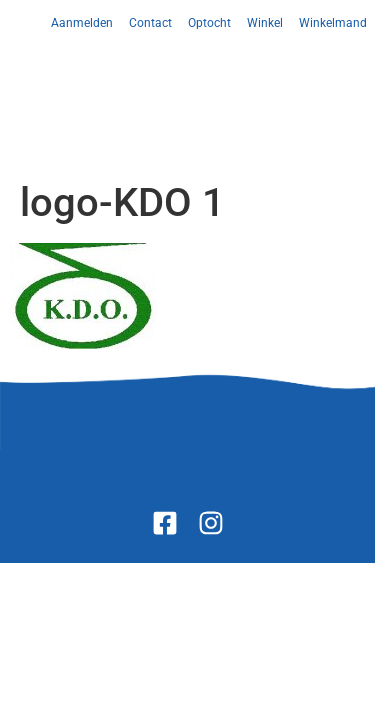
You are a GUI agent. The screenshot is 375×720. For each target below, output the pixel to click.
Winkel (265, 23)
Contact (150, 23)
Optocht (209, 23)
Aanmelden (82, 23)
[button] (187, 82)
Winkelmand (333, 23)
